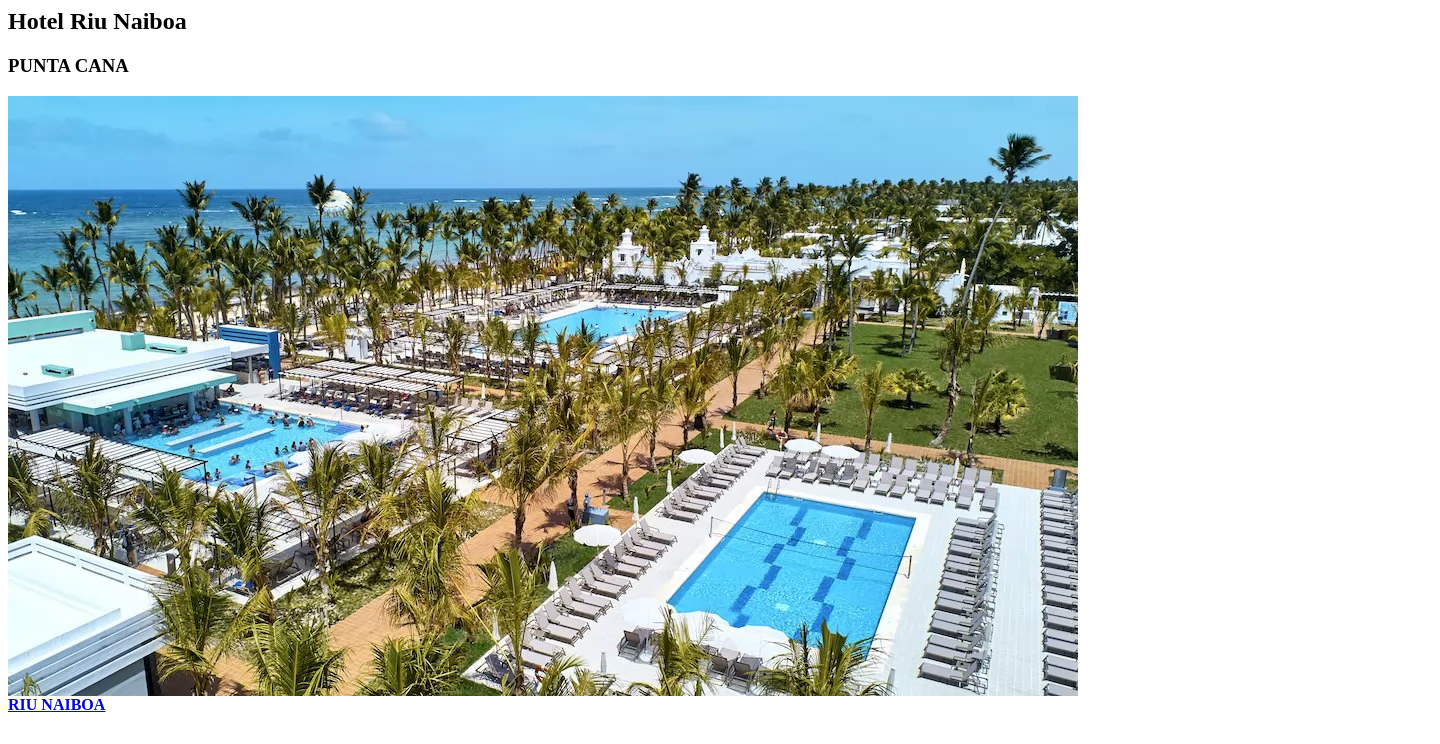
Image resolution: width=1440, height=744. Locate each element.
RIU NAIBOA (56, 704)
